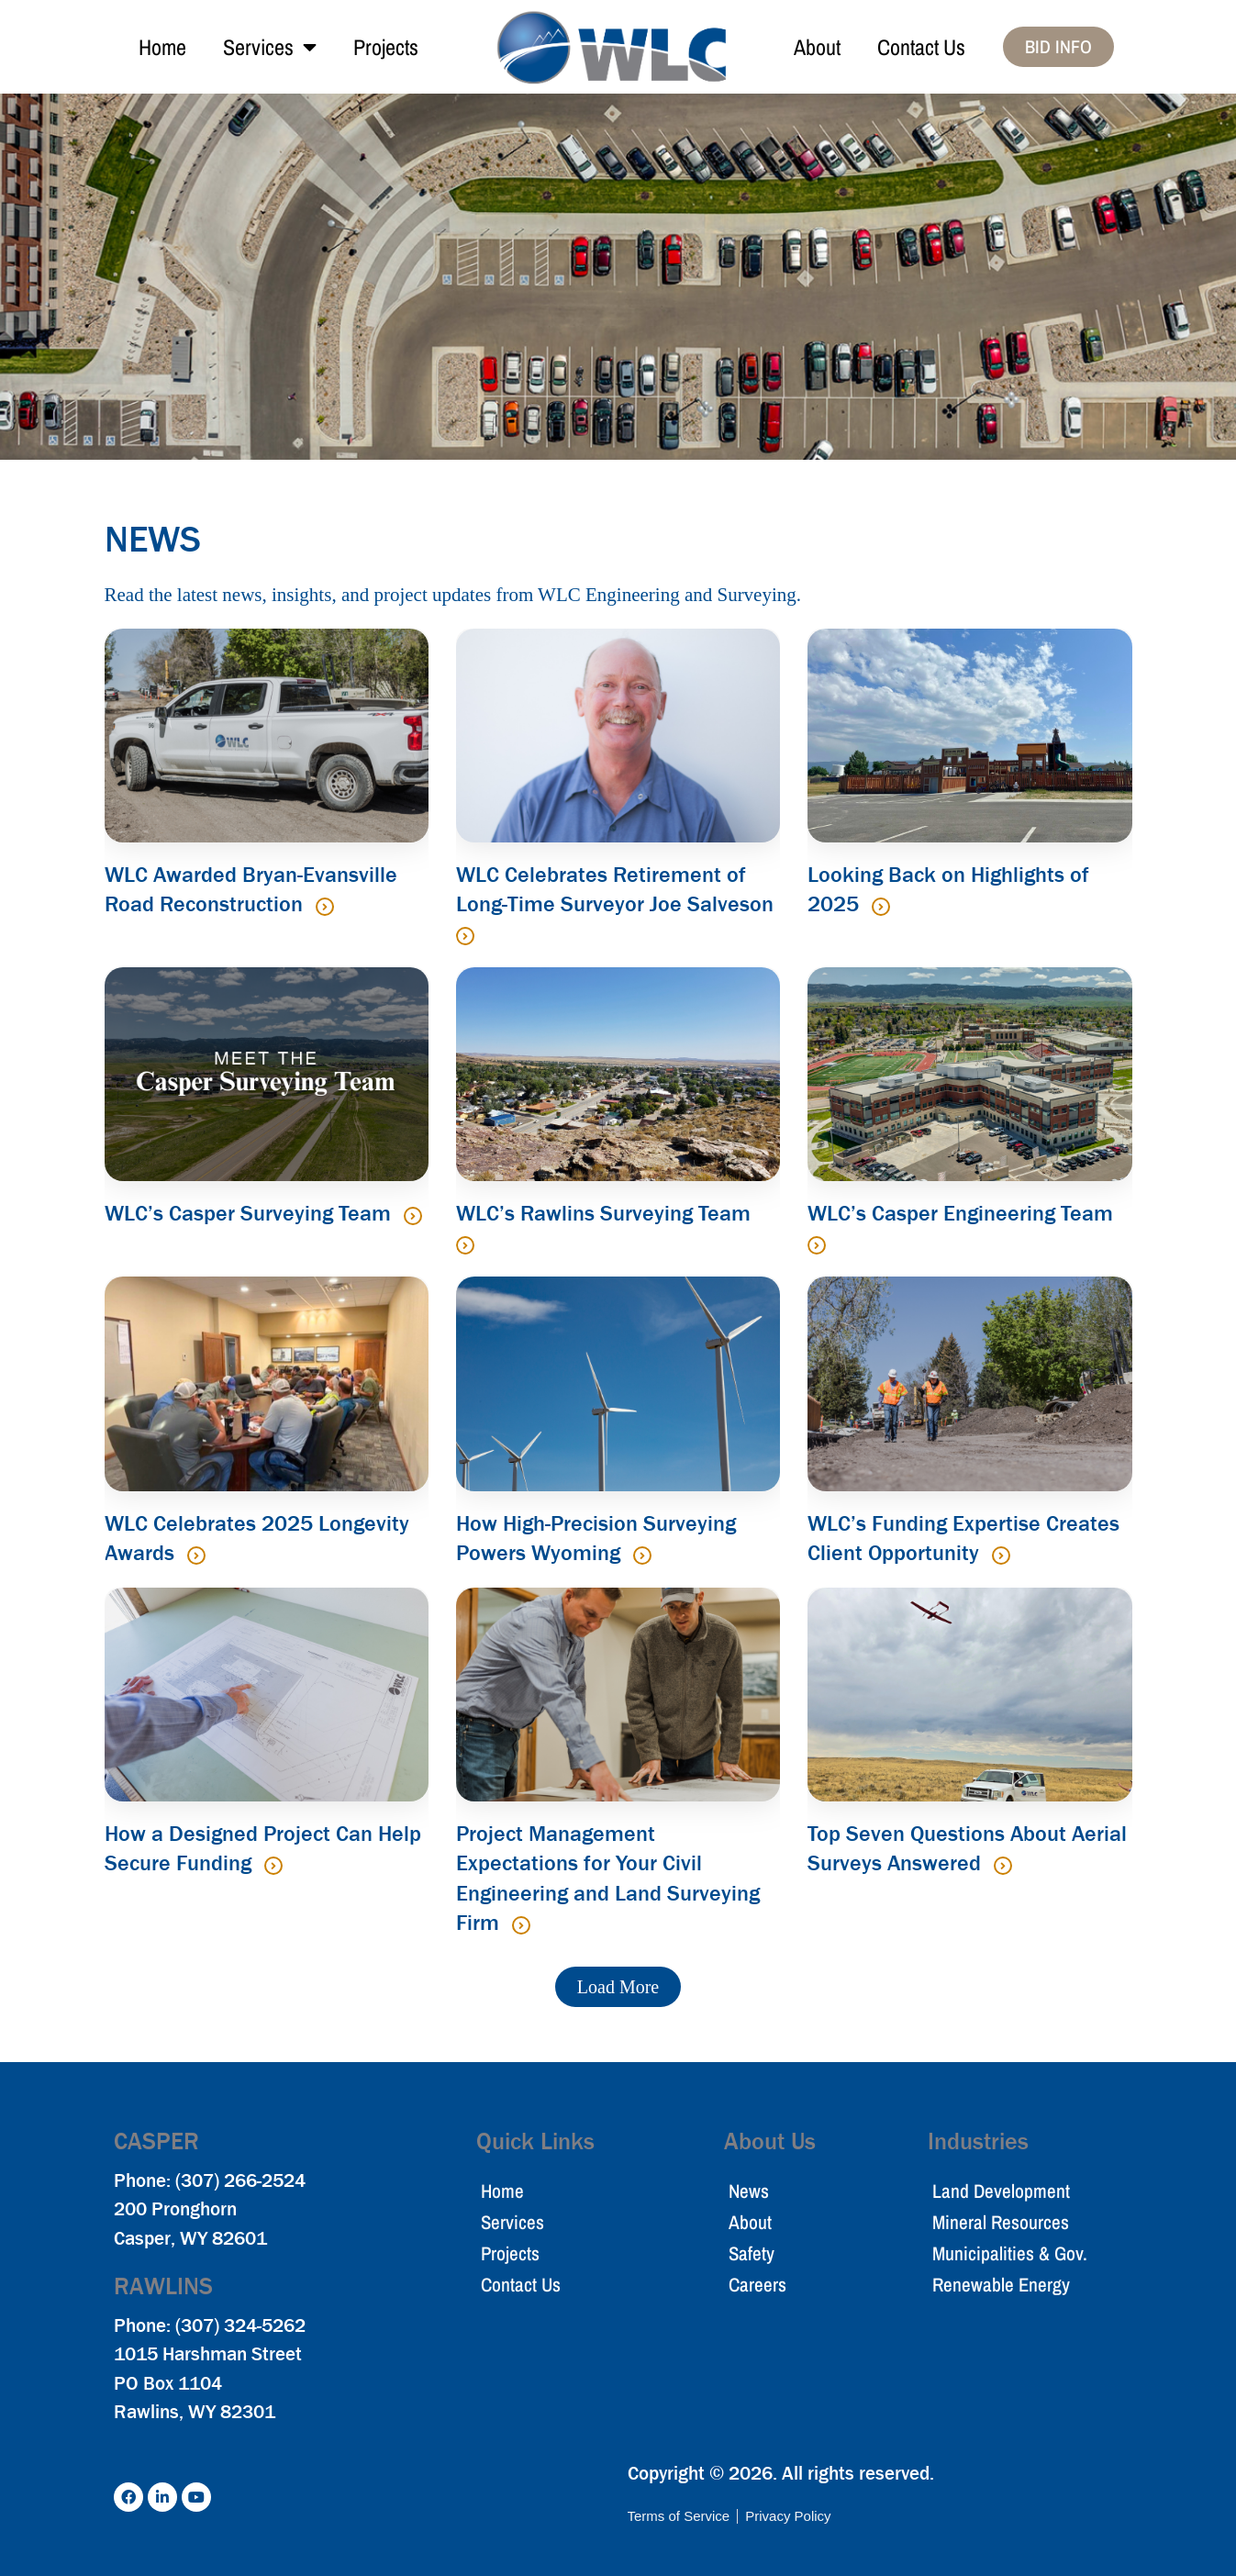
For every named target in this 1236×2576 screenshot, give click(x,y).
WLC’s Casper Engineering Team (960, 1213)
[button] (618, 1987)
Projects (385, 46)
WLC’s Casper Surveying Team (250, 1213)
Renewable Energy (1001, 2284)
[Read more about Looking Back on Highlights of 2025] (881, 907)
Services (270, 47)
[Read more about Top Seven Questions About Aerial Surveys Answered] (1003, 1866)
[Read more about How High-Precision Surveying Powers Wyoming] (642, 1555)
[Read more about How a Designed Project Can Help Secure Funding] (273, 1866)
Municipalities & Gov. (1009, 2253)
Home (162, 46)
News (749, 2191)
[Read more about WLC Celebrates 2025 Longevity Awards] (196, 1555)
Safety (751, 2253)
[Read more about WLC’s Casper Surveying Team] (413, 1216)
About (817, 46)
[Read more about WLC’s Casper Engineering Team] (816, 1245)
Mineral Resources (1000, 2222)
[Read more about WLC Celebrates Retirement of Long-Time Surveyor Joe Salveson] (465, 936)
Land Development (1001, 2191)
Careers (757, 2284)
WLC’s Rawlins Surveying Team (603, 1213)
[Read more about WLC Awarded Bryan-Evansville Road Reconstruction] (325, 907)
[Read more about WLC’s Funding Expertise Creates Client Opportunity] (1001, 1555)
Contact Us (921, 46)
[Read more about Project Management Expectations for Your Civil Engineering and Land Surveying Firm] (521, 1925)
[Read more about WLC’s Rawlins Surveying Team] (465, 1245)
